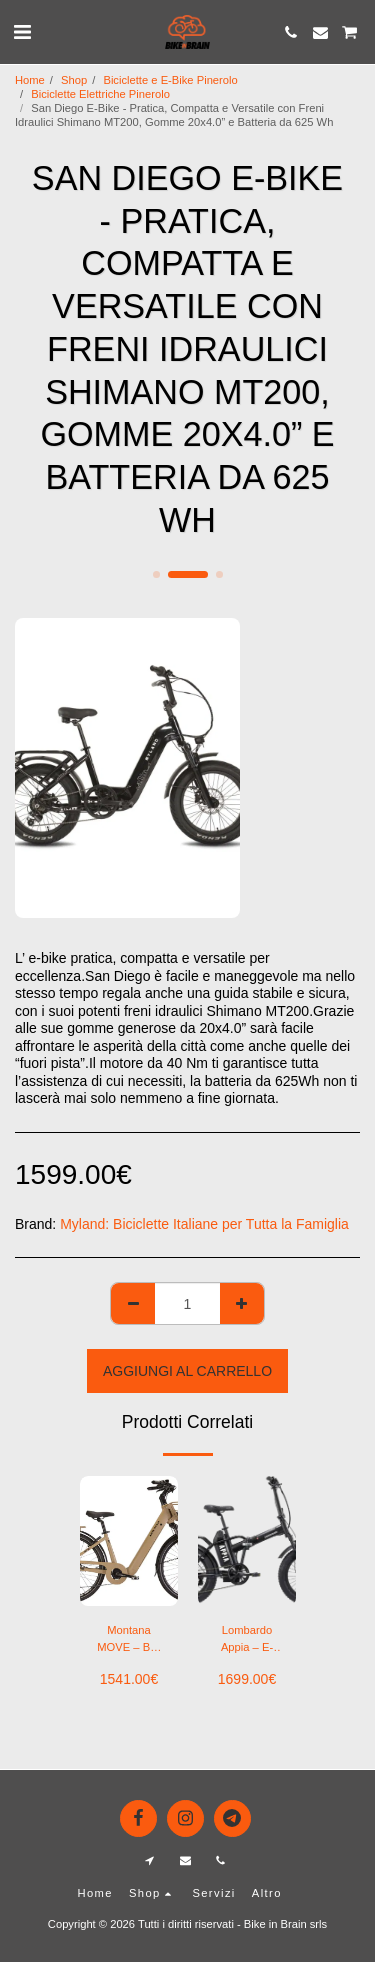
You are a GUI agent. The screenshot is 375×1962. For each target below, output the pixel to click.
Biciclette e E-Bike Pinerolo (170, 80)
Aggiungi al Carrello (187, 1371)
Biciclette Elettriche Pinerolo (100, 94)
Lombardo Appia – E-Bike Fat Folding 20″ (247, 1640)
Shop (74, 80)
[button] (22, 32)
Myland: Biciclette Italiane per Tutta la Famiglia (204, 1224)
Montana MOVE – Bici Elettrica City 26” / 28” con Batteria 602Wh (128, 1640)
